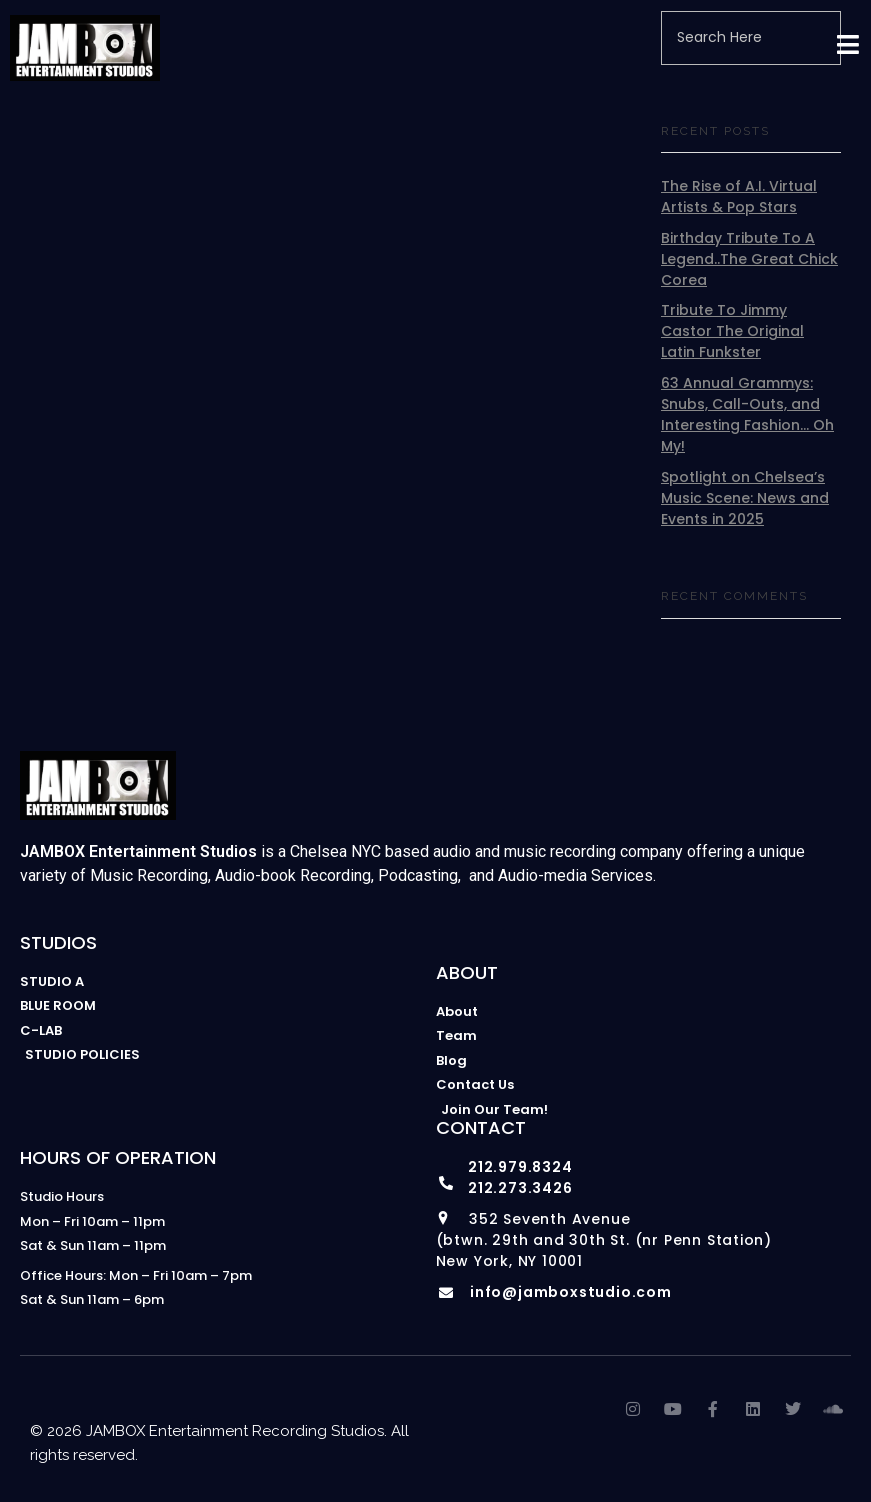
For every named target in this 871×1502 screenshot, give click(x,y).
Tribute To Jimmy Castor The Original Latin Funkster (732, 331)
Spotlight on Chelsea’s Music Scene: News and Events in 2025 (745, 498)
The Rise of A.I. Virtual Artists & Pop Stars (739, 196)
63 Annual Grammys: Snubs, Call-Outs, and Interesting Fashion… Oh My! (747, 414)
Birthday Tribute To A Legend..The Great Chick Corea (749, 259)
